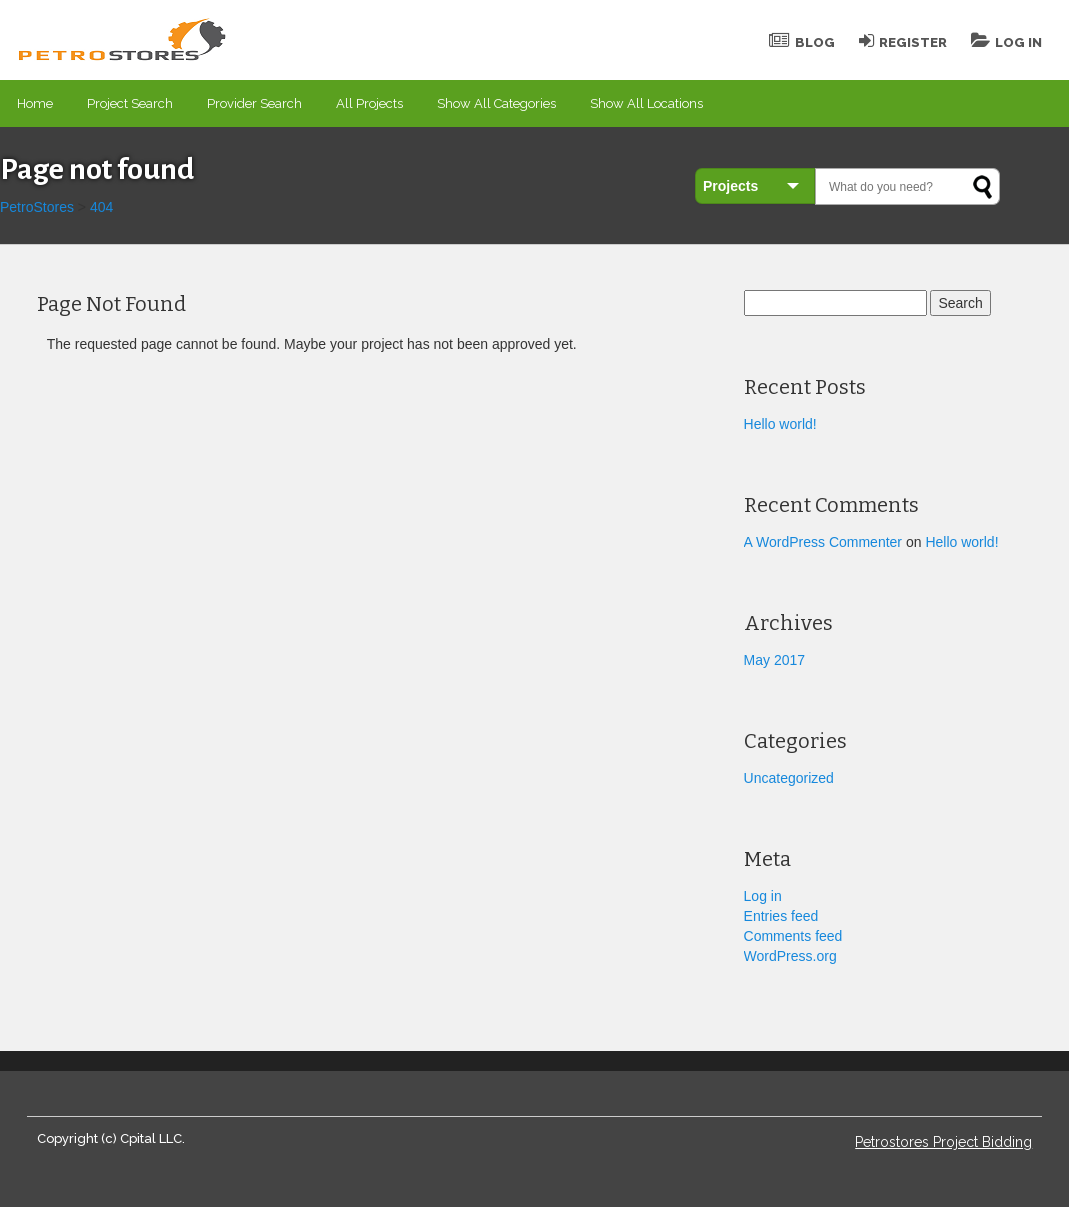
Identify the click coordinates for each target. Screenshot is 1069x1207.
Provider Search (254, 103)
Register (903, 42)
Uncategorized (789, 778)
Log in (763, 896)
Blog (802, 42)
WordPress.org (790, 956)
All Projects (369, 103)
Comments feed (793, 936)
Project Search (130, 103)
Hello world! (780, 424)
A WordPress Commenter (823, 542)
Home (35, 103)
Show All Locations (646, 103)
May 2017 (774, 660)
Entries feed (781, 916)
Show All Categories (496, 103)
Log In (1006, 42)
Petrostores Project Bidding (943, 1142)
